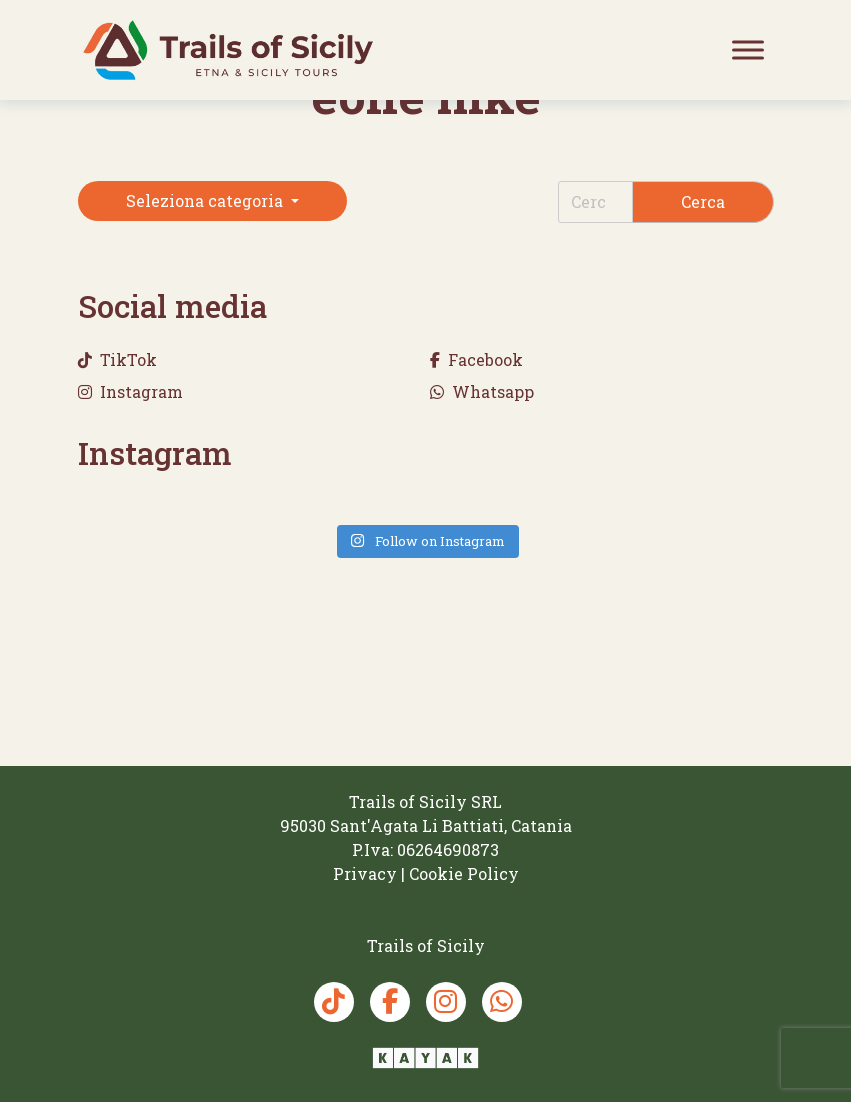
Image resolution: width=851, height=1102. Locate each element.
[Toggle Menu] (748, 49)
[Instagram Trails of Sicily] (446, 1002)
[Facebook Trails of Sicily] (390, 1002)
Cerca (703, 201)
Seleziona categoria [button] (206, 200)
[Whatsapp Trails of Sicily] (502, 1002)
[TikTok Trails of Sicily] (334, 1002)
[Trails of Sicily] (228, 49)
